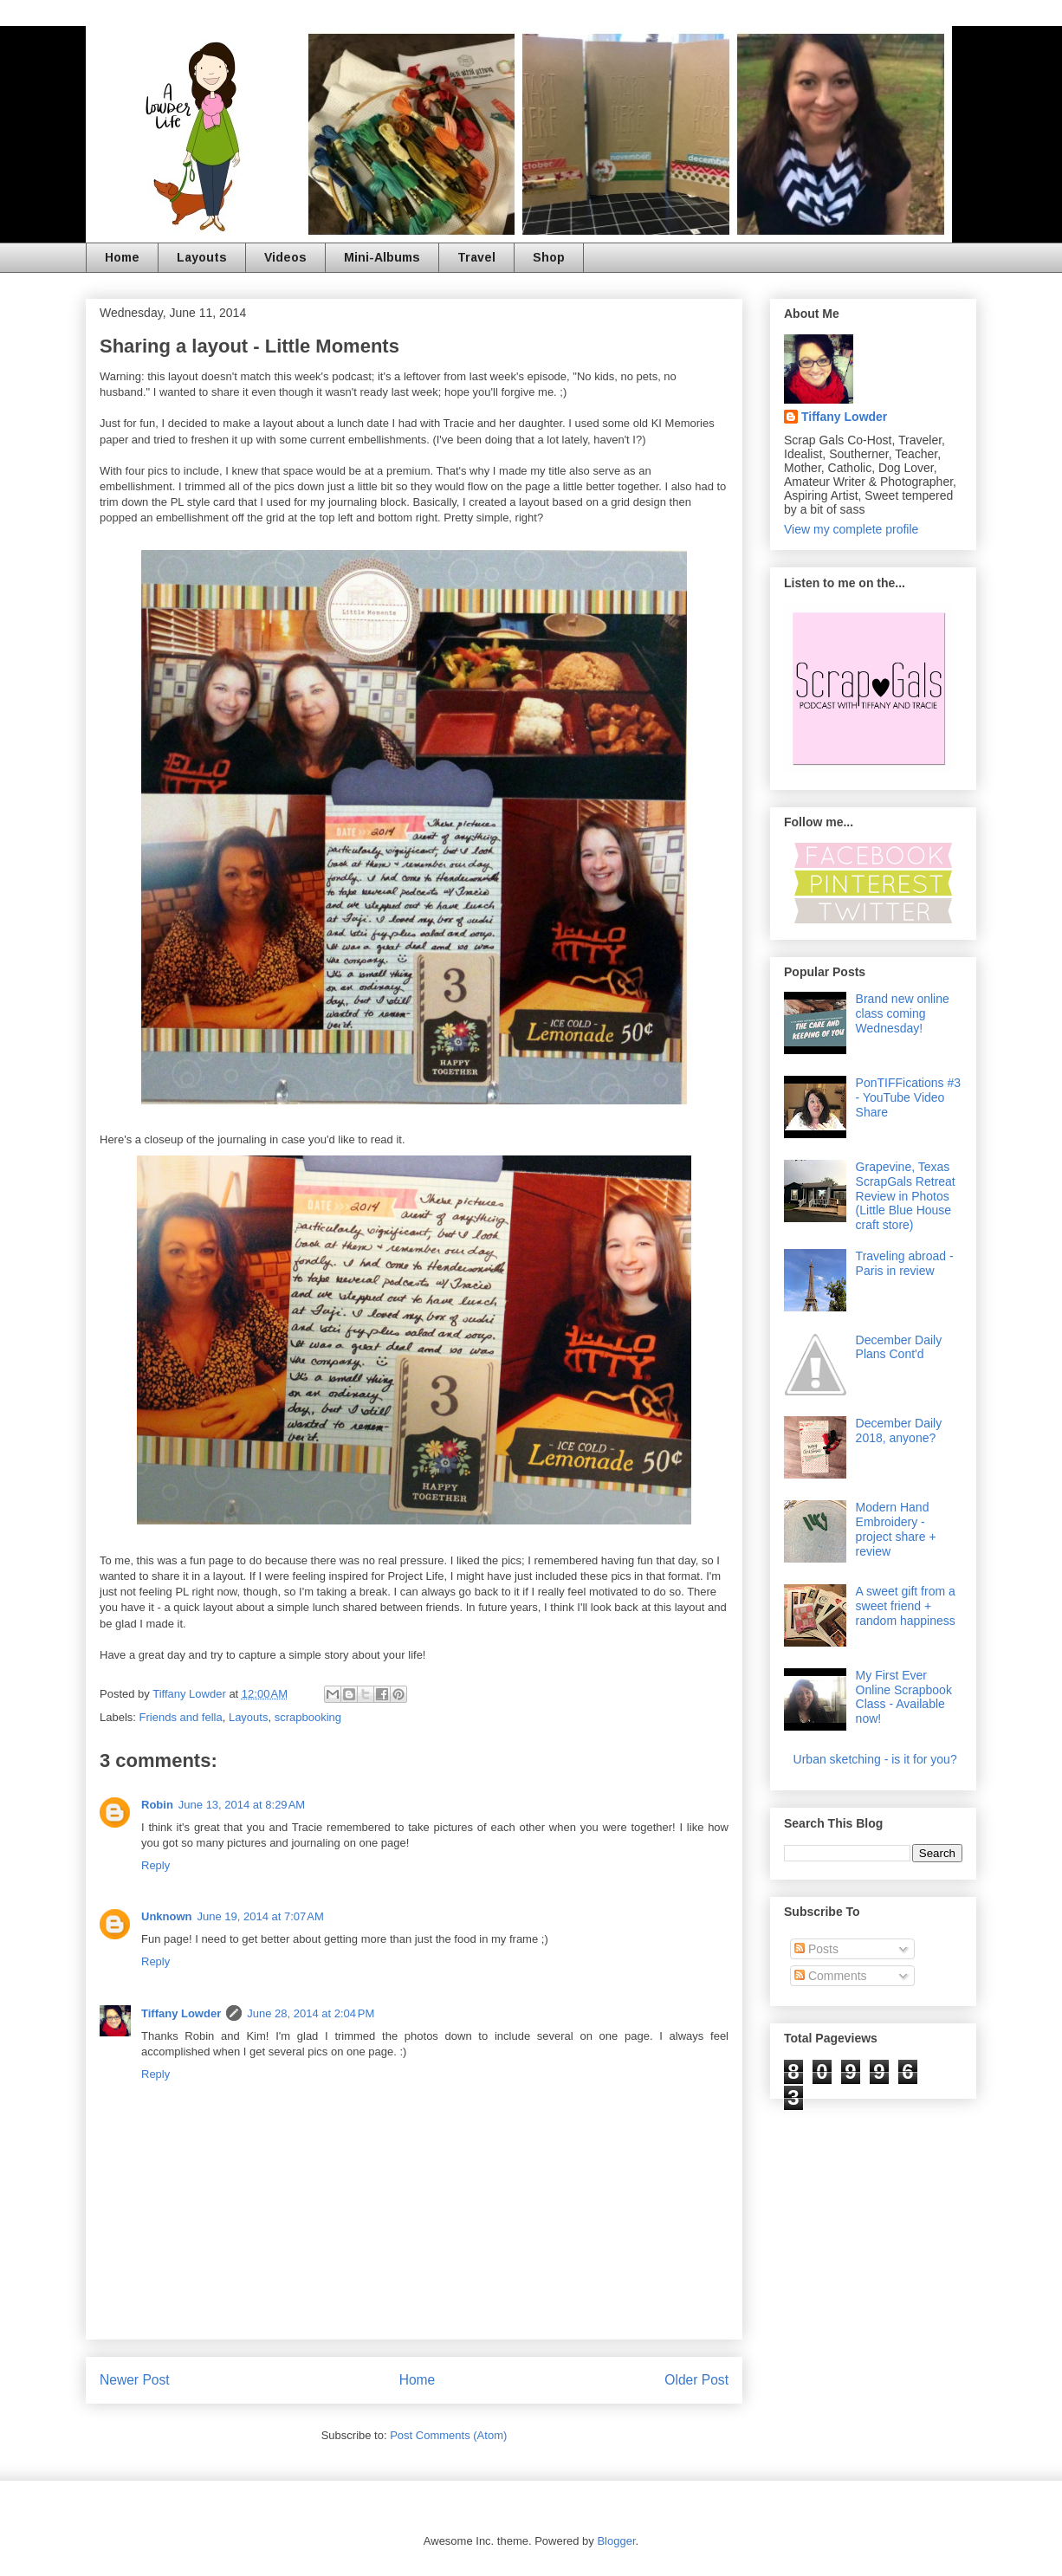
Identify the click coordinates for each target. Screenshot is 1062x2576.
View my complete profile (851, 529)
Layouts (202, 257)
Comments (830, 1976)
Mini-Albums (382, 257)
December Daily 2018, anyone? (899, 1430)
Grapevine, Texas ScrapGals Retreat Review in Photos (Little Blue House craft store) (905, 1196)
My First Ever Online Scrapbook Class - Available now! (904, 1696)
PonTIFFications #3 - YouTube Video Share (908, 1097)
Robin (157, 1804)
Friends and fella (181, 1717)
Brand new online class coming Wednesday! (902, 1013)
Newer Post (135, 2379)
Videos (285, 257)
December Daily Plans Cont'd (899, 1347)
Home (122, 257)
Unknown (166, 1916)
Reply (155, 1865)
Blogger (616, 2540)
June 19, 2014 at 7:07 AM (261, 1916)
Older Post (696, 2379)
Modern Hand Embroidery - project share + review (896, 1528)
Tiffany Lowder (181, 2013)
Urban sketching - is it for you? (875, 1759)
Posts (816, 1949)
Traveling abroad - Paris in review (905, 1263)
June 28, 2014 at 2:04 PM (310, 2013)
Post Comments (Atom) (448, 2435)
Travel (476, 257)
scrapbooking (308, 1717)
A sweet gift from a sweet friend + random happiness (905, 1606)
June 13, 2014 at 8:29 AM (241, 1804)
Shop (549, 257)
